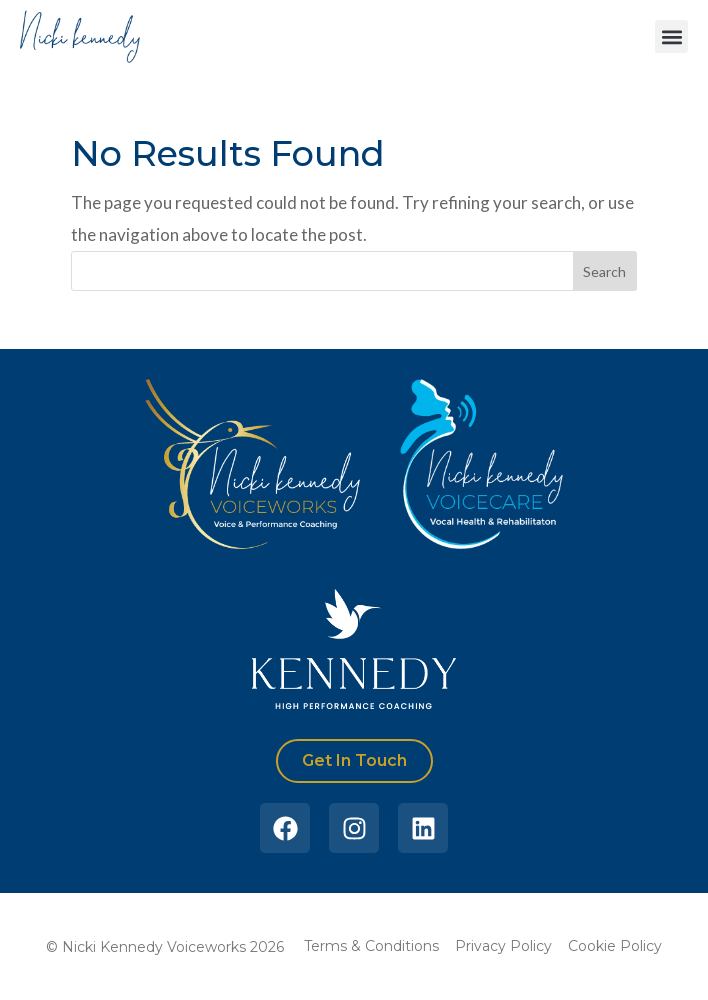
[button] (671, 36)
